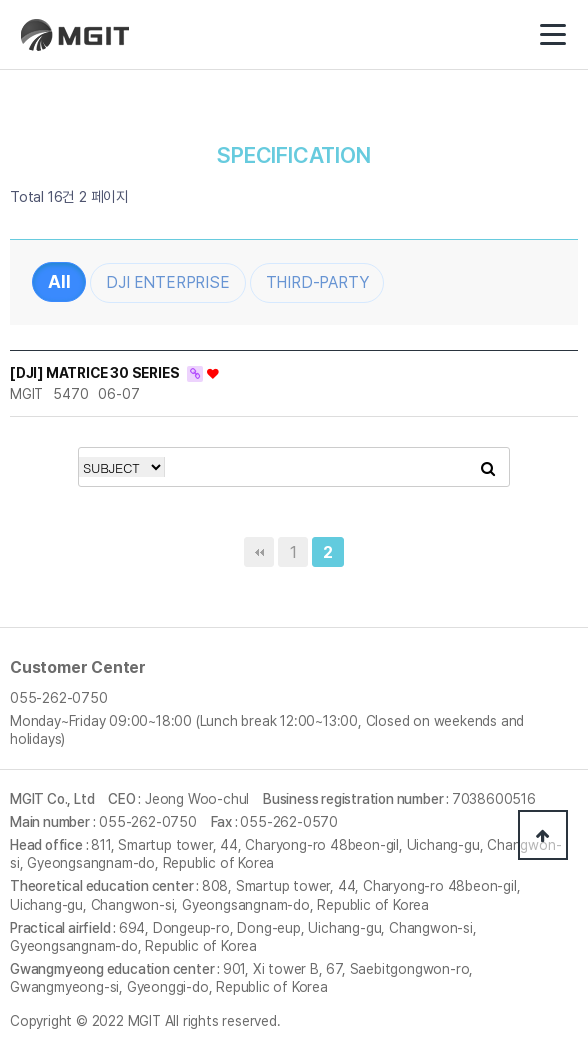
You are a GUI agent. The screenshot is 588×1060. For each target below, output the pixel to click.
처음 (259, 552)
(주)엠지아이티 (80, 42)
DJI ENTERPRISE (167, 282)
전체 (59, 282)
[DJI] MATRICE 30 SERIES (96, 373)
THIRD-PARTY (317, 282)
